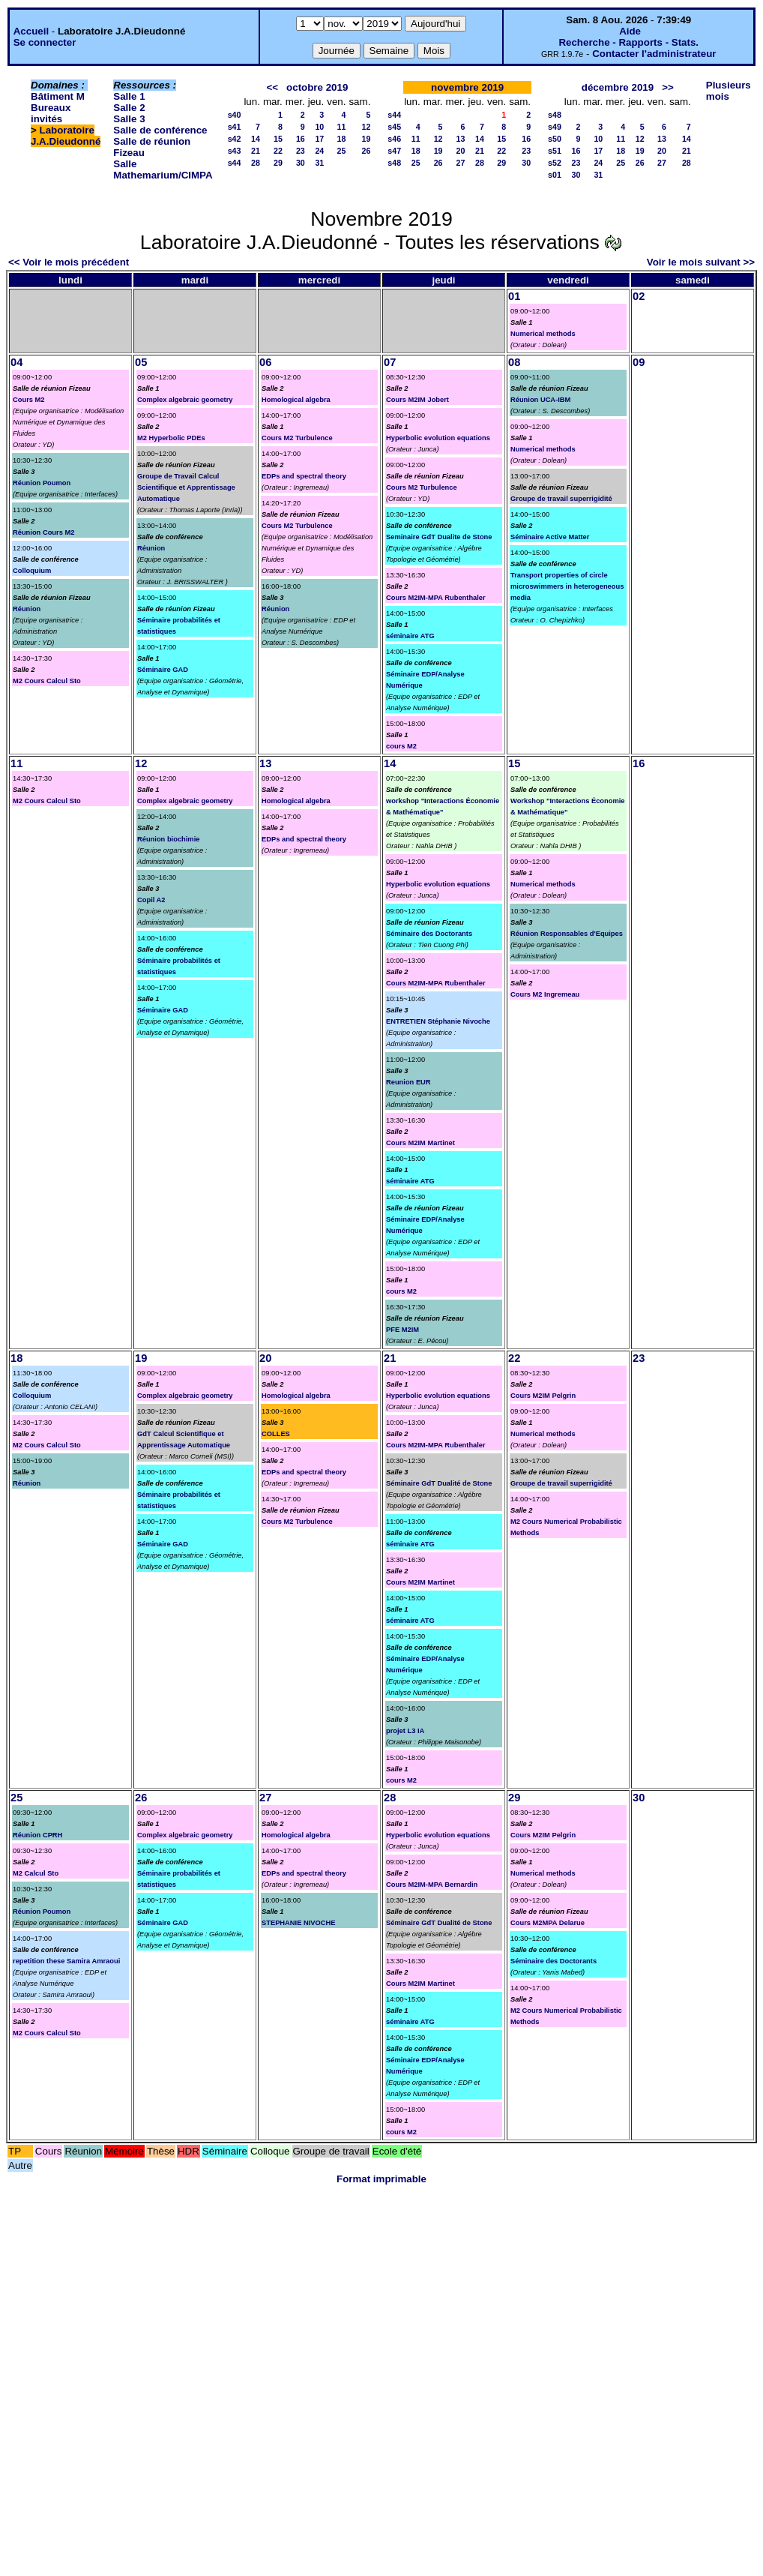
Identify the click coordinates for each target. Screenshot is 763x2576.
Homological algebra (296, 399)
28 (255, 162)
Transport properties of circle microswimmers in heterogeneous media (567, 586)
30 (300, 162)
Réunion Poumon (41, 483)
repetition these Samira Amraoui (66, 1961)
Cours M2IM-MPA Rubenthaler (436, 597)
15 (278, 138)
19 (365, 138)
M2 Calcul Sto (35, 1873)
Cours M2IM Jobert (417, 399)
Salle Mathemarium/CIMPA (162, 169)
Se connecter (44, 42)
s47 (394, 150)
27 (460, 162)
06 (265, 362)
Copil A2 (151, 900)
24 (319, 150)
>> (668, 87)
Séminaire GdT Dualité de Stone (439, 1483)
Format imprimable (381, 2179)
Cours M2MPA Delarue (547, 1923)
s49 (554, 126)
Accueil (31, 31)
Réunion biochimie (168, 839)
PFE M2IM (402, 1329)
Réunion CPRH (37, 1835)
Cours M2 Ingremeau (544, 994)
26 (365, 150)
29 (278, 162)
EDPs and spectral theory (304, 476)
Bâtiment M (58, 96)
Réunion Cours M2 (43, 532)
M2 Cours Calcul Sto (47, 681)
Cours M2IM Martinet (420, 1143)
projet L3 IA (405, 1731)
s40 (234, 114)
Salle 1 (129, 96)
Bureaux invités (50, 113)
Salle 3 (129, 118)
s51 (554, 150)
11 (341, 126)
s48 (394, 162)
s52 (554, 162)
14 (255, 138)
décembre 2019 (618, 87)
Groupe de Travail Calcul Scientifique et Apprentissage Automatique (186, 487)
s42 (234, 138)
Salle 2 (129, 107)
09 (639, 362)
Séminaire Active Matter (549, 537)
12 (365, 126)
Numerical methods (543, 333)
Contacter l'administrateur (654, 53)
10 (319, 126)
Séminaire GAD (162, 669)
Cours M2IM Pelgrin (543, 1395)
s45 (394, 126)
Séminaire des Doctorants (429, 933)
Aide (630, 31)
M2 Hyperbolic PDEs (171, 438)
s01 (554, 174)
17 (319, 138)
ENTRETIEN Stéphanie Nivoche (438, 1021)
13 (460, 138)
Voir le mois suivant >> (701, 262)
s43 (234, 150)
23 (300, 150)
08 (514, 362)
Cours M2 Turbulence (297, 438)
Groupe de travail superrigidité (561, 498)
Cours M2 (29, 399)
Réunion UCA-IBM (540, 399)
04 (16, 362)
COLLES (276, 1434)
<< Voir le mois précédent (68, 262)
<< (272, 87)
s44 (234, 162)
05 (141, 362)
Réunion (26, 609)
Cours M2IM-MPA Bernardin (431, 1884)
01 (514, 296)
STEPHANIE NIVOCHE (298, 1923)
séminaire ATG (410, 636)
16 (300, 138)
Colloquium (32, 570)
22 (278, 150)
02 (639, 296)
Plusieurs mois (728, 90)
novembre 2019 (467, 87)
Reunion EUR (408, 1082)
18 (341, 138)
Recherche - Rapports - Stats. (628, 42)
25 (341, 150)
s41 (234, 126)
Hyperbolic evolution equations (438, 438)
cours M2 (401, 746)
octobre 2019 (317, 87)
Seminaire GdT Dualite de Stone (439, 537)
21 (255, 150)
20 (460, 150)
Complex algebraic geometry (185, 399)
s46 (394, 138)
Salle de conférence (160, 130)
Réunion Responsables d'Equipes (566, 933)
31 (319, 162)
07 (390, 362)
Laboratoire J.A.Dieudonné (65, 135)
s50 (554, 138)
